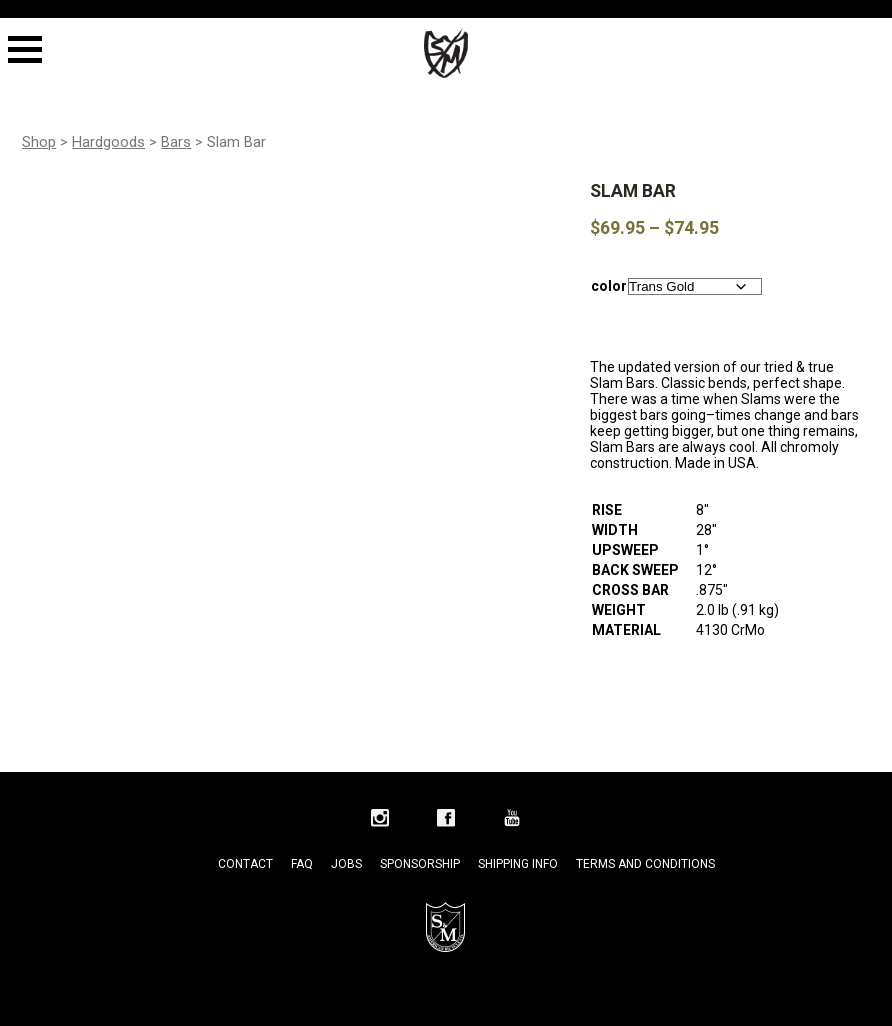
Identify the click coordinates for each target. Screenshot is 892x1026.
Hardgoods (108, 142)
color (609, 286)
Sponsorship (420, 864)
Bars (176, 142)
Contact (245, 864)
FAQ (302, 864)
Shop (39, 142)
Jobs (346, 864)
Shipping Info (518, 864)
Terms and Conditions (645, 864)
